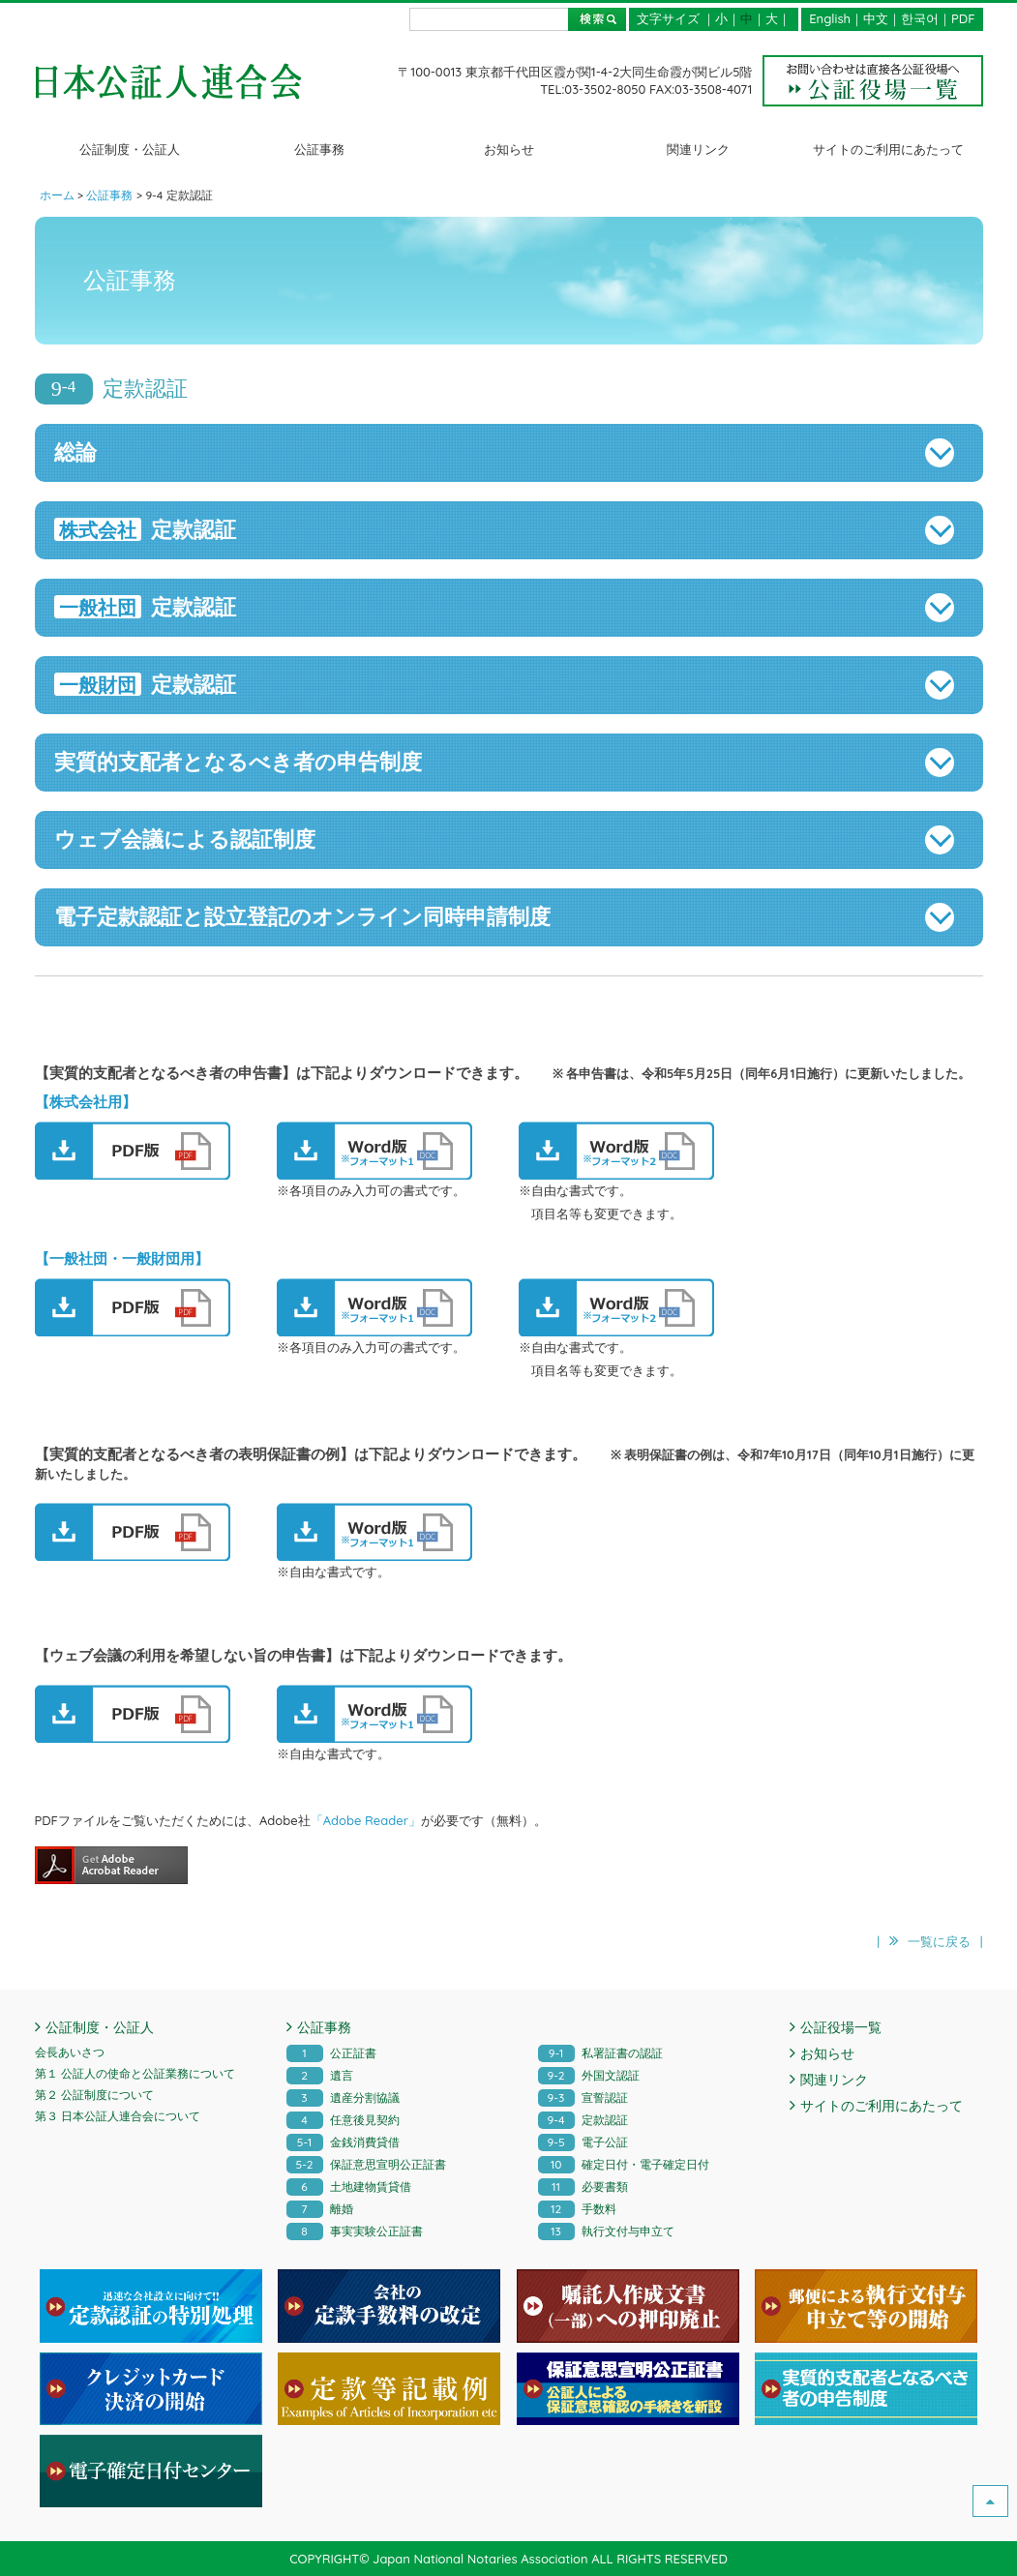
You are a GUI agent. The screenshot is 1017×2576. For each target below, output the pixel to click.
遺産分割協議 (343, 2097)
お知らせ (509, 149)
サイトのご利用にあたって (888, 149)
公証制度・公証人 (129, 149)
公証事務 (319, 149)
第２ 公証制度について (94, 2094)
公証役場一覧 (841, 2027)
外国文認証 (589, 2075)
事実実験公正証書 (354, 2231)
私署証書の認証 (600, 2053)
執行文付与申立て (606, 2231)
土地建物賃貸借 (348, 2186)
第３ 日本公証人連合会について (117, 2116)
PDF (962, 18)
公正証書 (331, 2053)
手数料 (577, 2209)
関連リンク (698, 149)
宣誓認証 (583, 2097)
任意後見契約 (343, 2119)
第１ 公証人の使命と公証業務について (135, 2073)
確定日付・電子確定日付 (623, 2164)
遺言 (319, 2075)
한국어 (920, 18)
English (830, 18)
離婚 (319, 2209)
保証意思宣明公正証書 (366, 2164)
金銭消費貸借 (343, 2142)
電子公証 (583, 2142)
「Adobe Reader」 (366, 1820)
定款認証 (583, 2119)
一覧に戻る (939, 1941)
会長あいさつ (70, 2052)
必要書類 (583, 2186)
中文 (875, 18)
